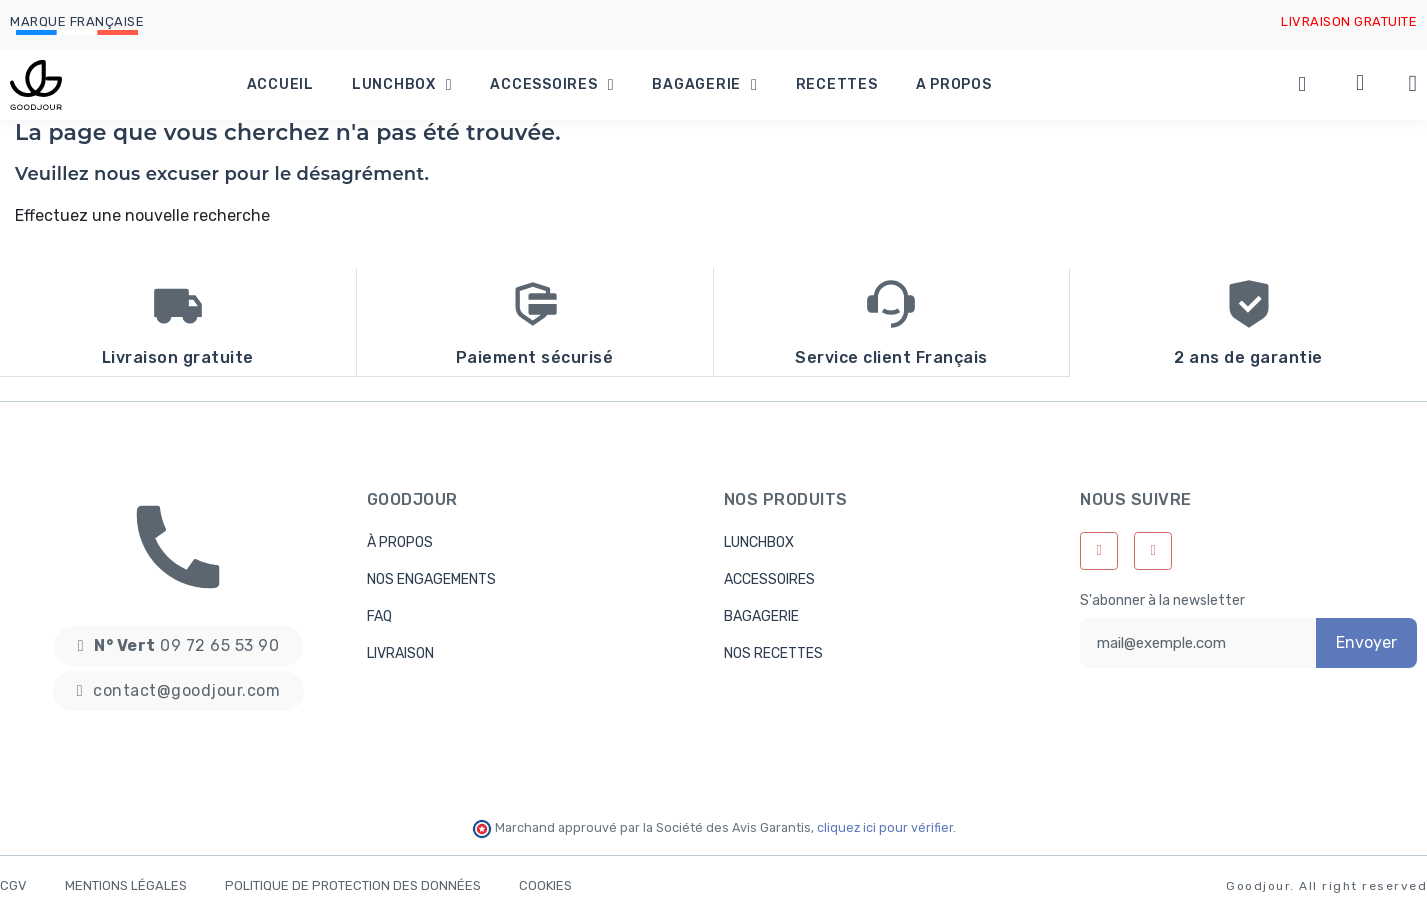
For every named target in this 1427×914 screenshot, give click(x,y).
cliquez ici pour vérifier (885, 826)
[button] (178, 645)
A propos (954, 84)
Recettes (837, 84)
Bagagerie (704, 85)
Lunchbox (402, 85)
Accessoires (552, 85)
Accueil (280, 84)
